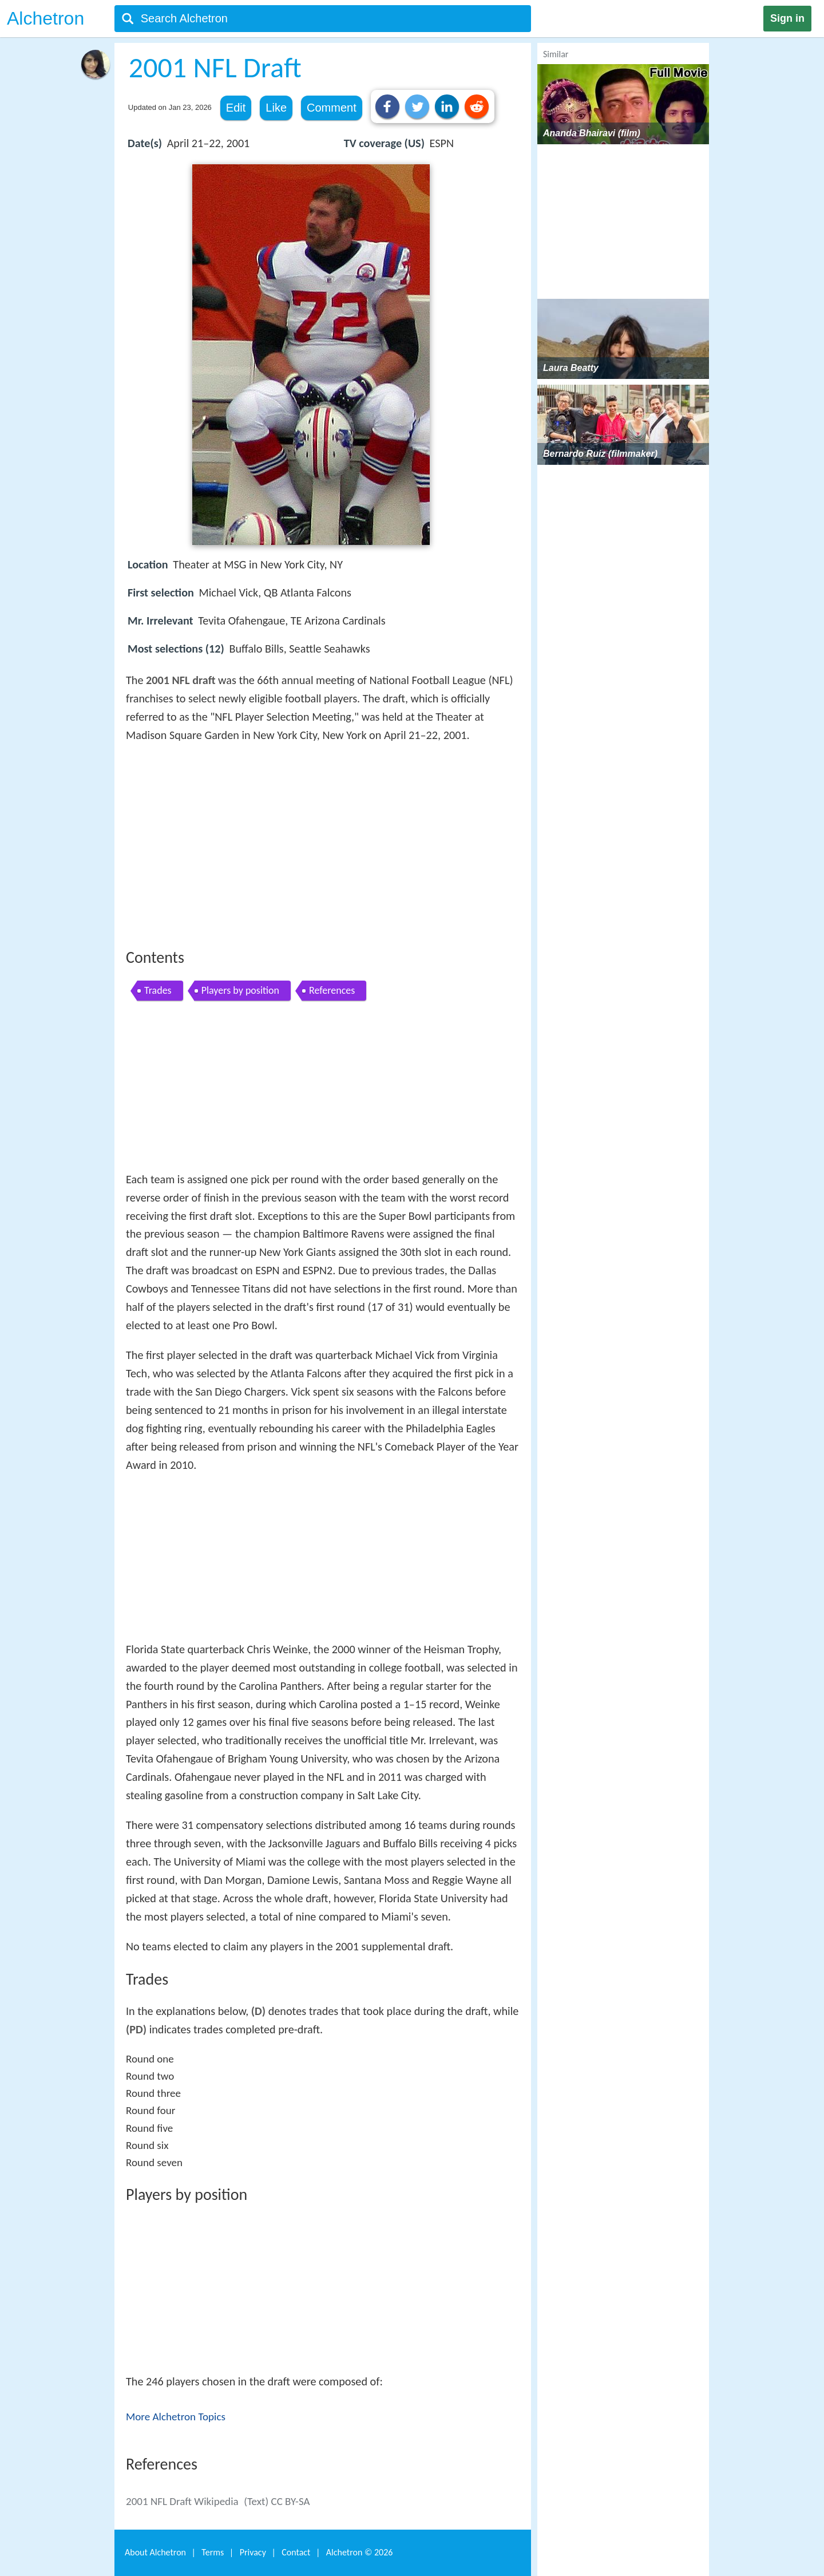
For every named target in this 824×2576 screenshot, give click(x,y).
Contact (296, 2552)
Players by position (240, 990)
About (155, 2552)
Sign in (787, 18)
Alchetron (45, 18)
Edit (235, 107)
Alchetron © (359, 2552)
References (332, 990)
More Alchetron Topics (175, 2416)
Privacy (253, 2552)
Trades (158, 990)
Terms (212, 2552)
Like (276, 107)
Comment (331, 107)
